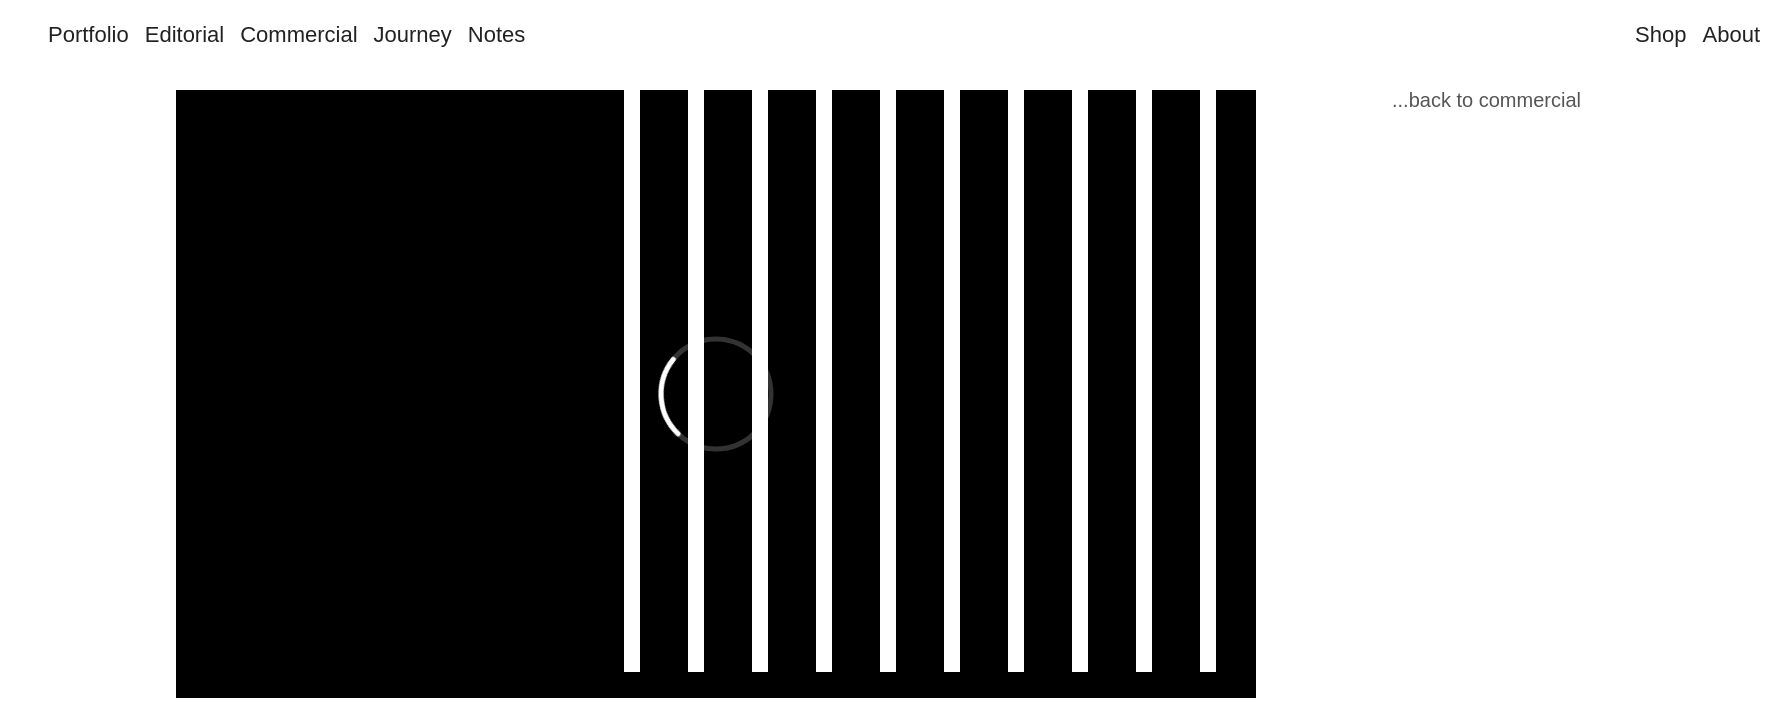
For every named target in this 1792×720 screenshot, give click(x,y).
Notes (496, 34)
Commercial (298, 34)
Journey (413, 34)
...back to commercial (1486, 100)
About (1732, 34)
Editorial (184, 34)
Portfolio (88, 34)
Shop (1660, 34)
